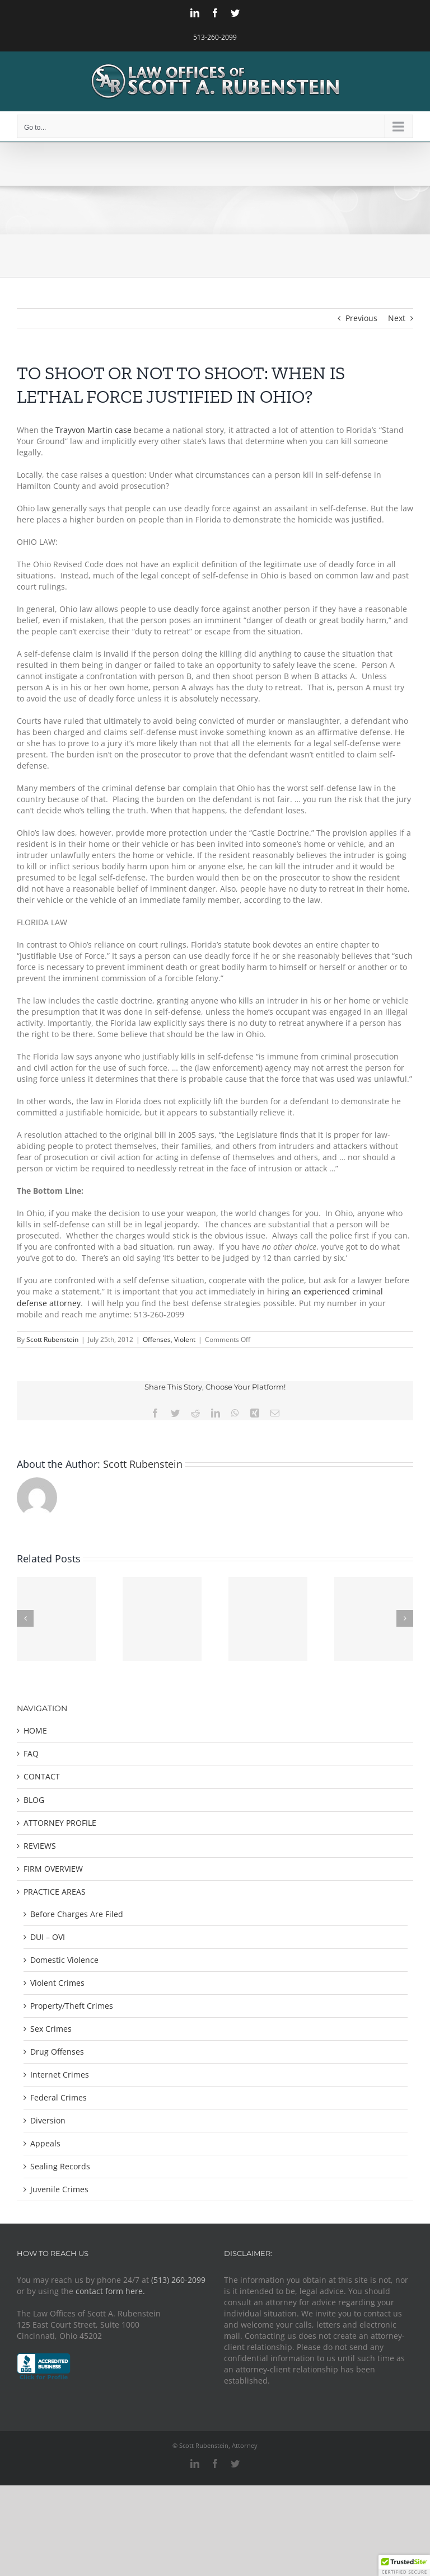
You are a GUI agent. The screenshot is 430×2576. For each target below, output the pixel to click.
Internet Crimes (59, 2074)
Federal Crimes (58, 2097)
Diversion (48, 2120)
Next (396, 318)
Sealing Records (60, 2166)
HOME (35, 1730)
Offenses (157, 1339)
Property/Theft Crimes (71, 2005)
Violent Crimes (57, 1982)
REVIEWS (40, 1845)
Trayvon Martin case (94, 430)
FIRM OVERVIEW (53, 1868)
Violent (184, 1339)
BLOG (34, 1800)
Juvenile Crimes (59, 2189)
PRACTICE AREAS (55, 1891)
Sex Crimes (51, 2028)
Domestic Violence (64, 1960)
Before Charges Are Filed (76, 1914)
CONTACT (42, 1776)
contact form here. (110, 2291)
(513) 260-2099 (178, 2279)
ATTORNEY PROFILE (60, 1822)
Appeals (45, 2143)
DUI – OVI (47, 1937)
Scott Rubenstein (52, 1339)
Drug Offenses (57, 2051)
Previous (361, 318)
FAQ (31, 1753)
